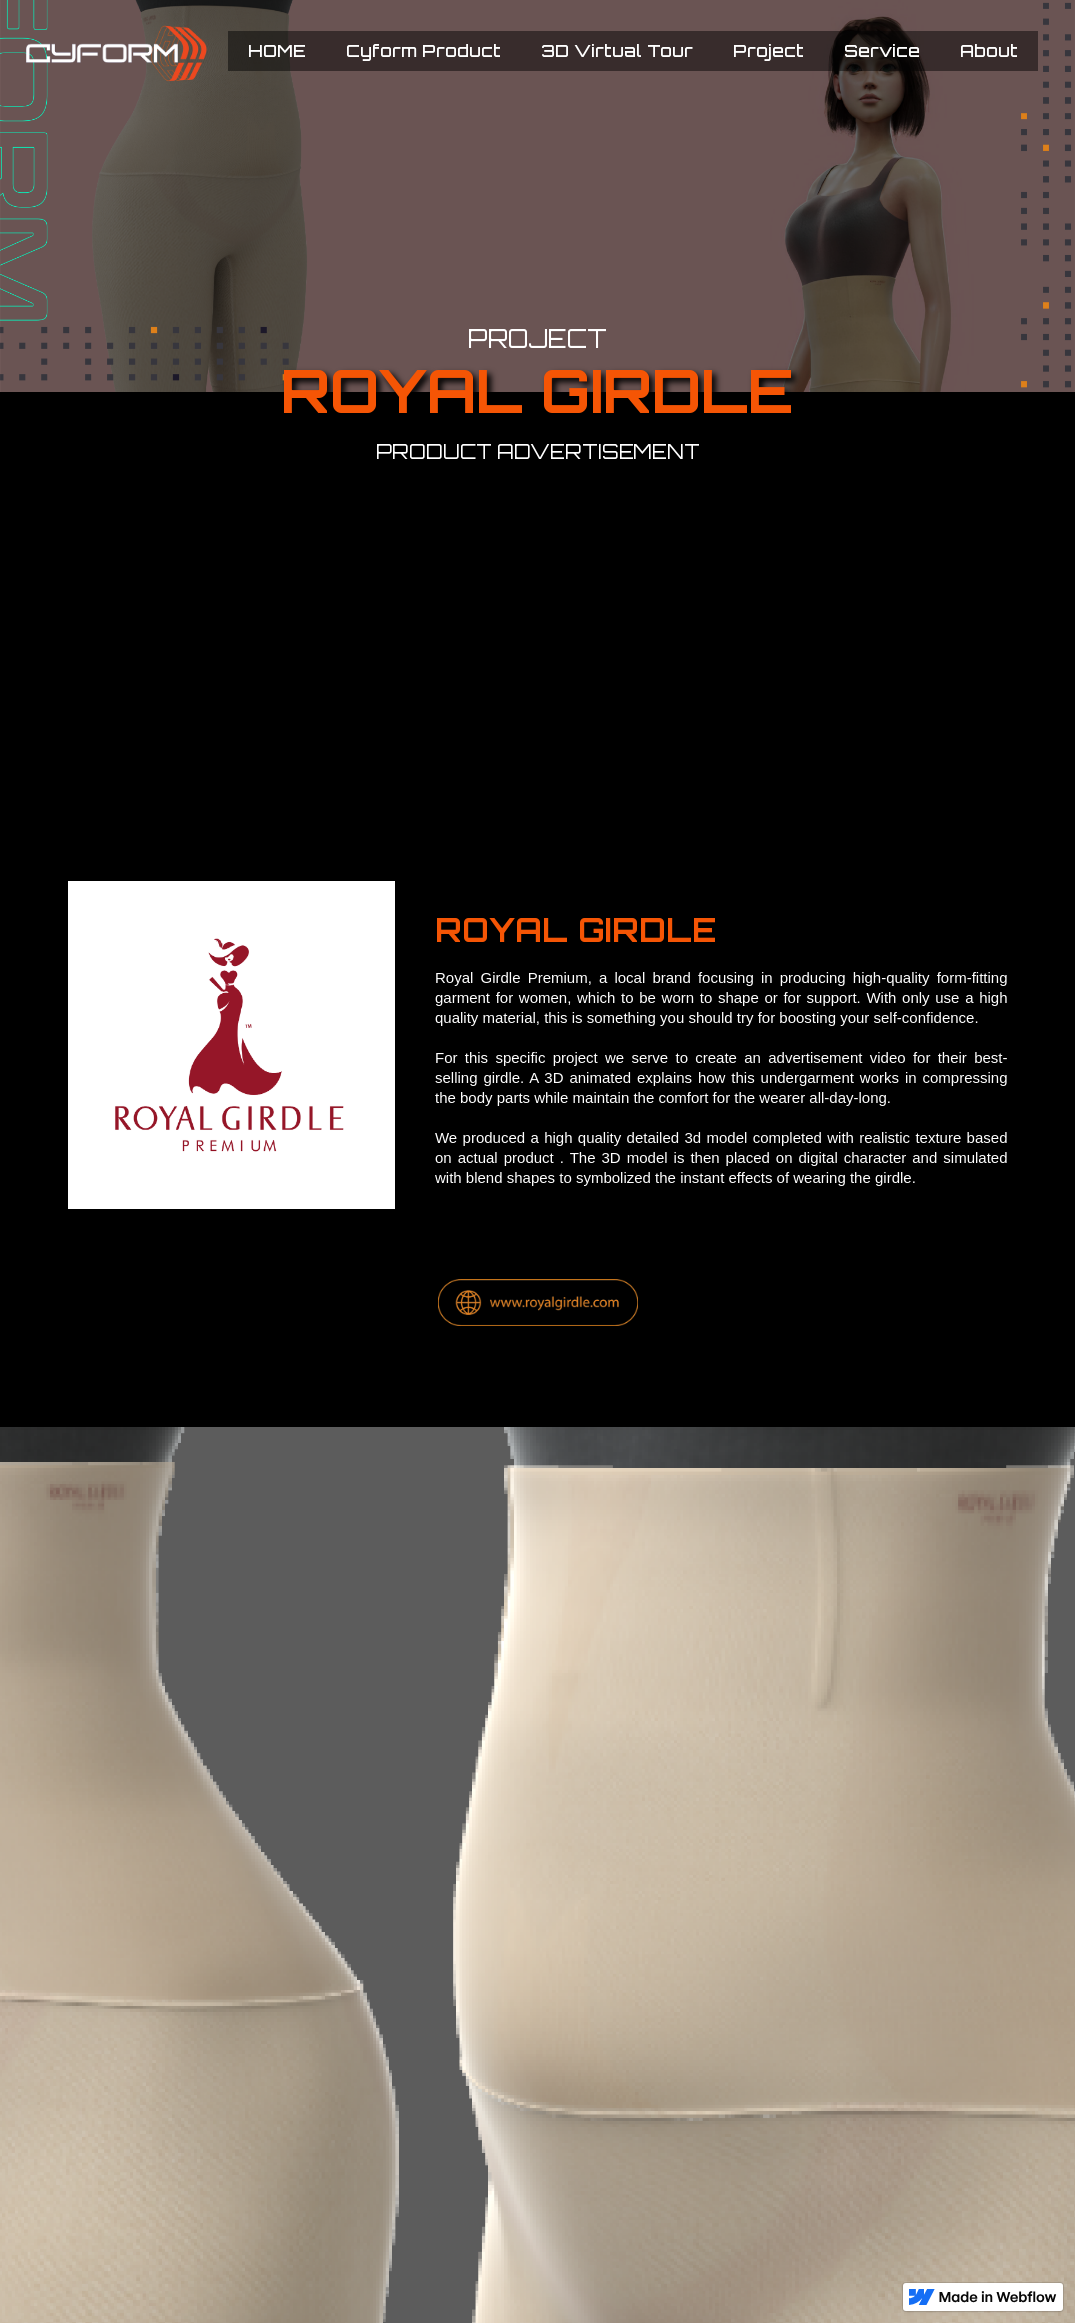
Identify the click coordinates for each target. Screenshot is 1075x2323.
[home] (156, 53)
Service (882, 50)
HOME (277, 50)
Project (768, 50)
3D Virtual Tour (617, 50)
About (989, 50)
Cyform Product (423, 50)
